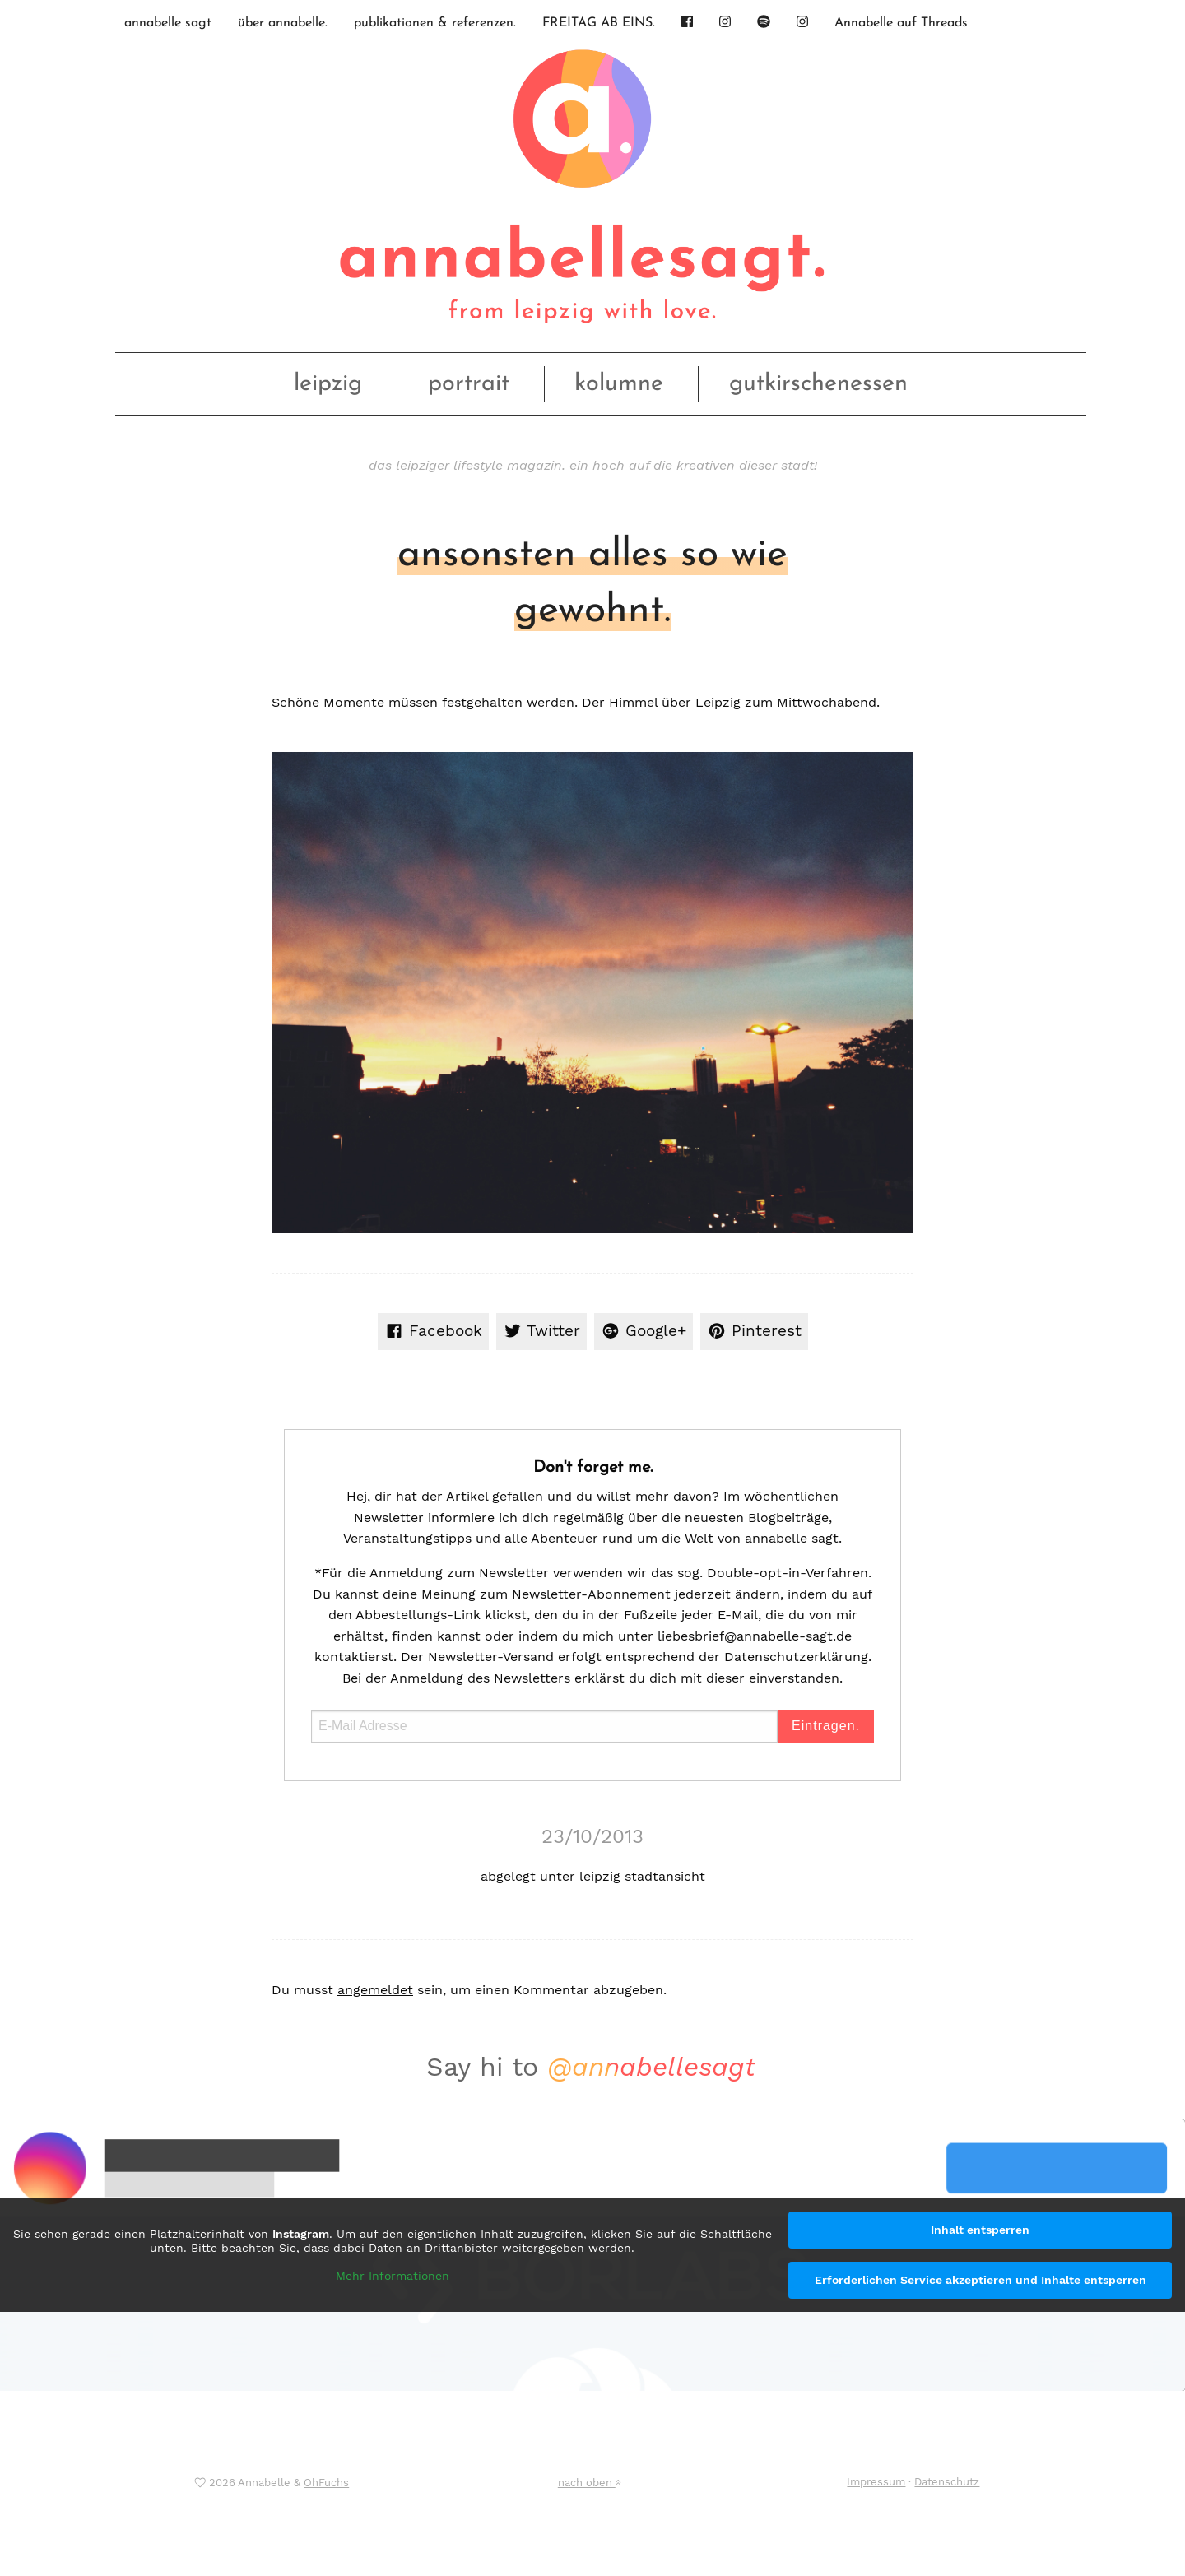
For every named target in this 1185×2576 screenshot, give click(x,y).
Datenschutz (946, 2482)
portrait (468, 384)
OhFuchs (326, 2482)
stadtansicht (665, 1876)
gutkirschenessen (818, 384)
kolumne (618, 384)
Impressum (876, 2482)
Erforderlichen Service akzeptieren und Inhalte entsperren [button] (980, 2279)
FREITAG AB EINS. (598, 23)
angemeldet (375, 1990)
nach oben (589, 2482)
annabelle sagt (167, 23)
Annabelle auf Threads (901, 23)
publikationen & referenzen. (435, 23)
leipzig (328, 384)
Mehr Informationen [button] (392, 2274)
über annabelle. (283, 23)
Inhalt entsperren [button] (980, 2229)
